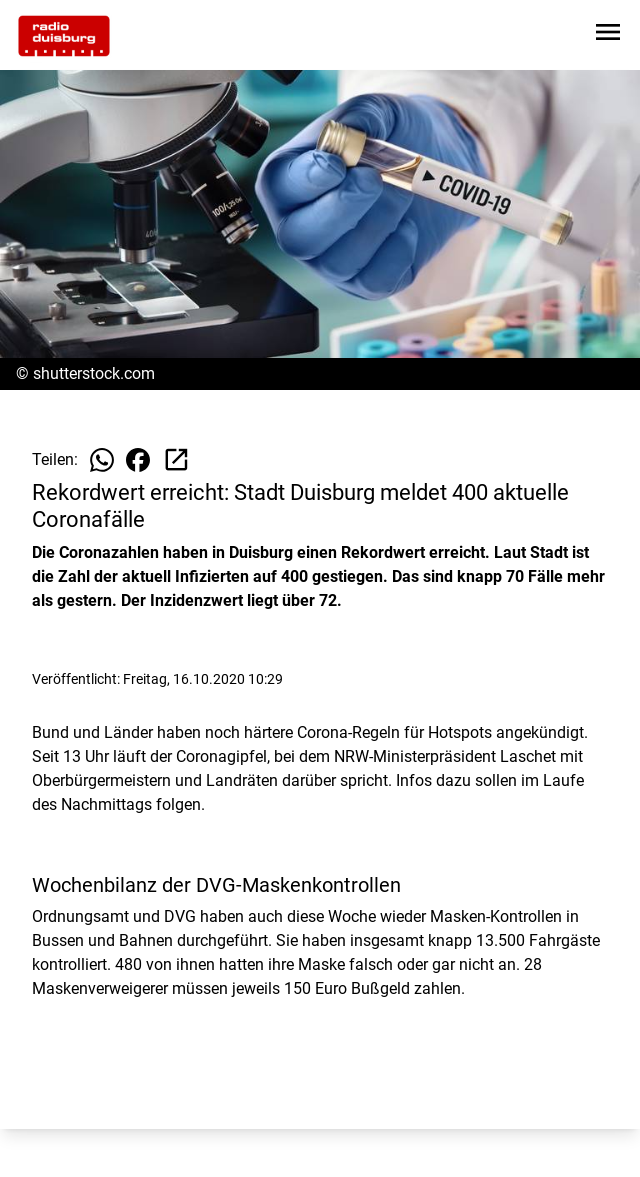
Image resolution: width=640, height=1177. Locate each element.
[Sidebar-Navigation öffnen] (608, 35)
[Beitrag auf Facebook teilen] (138, 460)
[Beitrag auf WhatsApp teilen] (102, 460)
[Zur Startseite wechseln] (64, 36)
